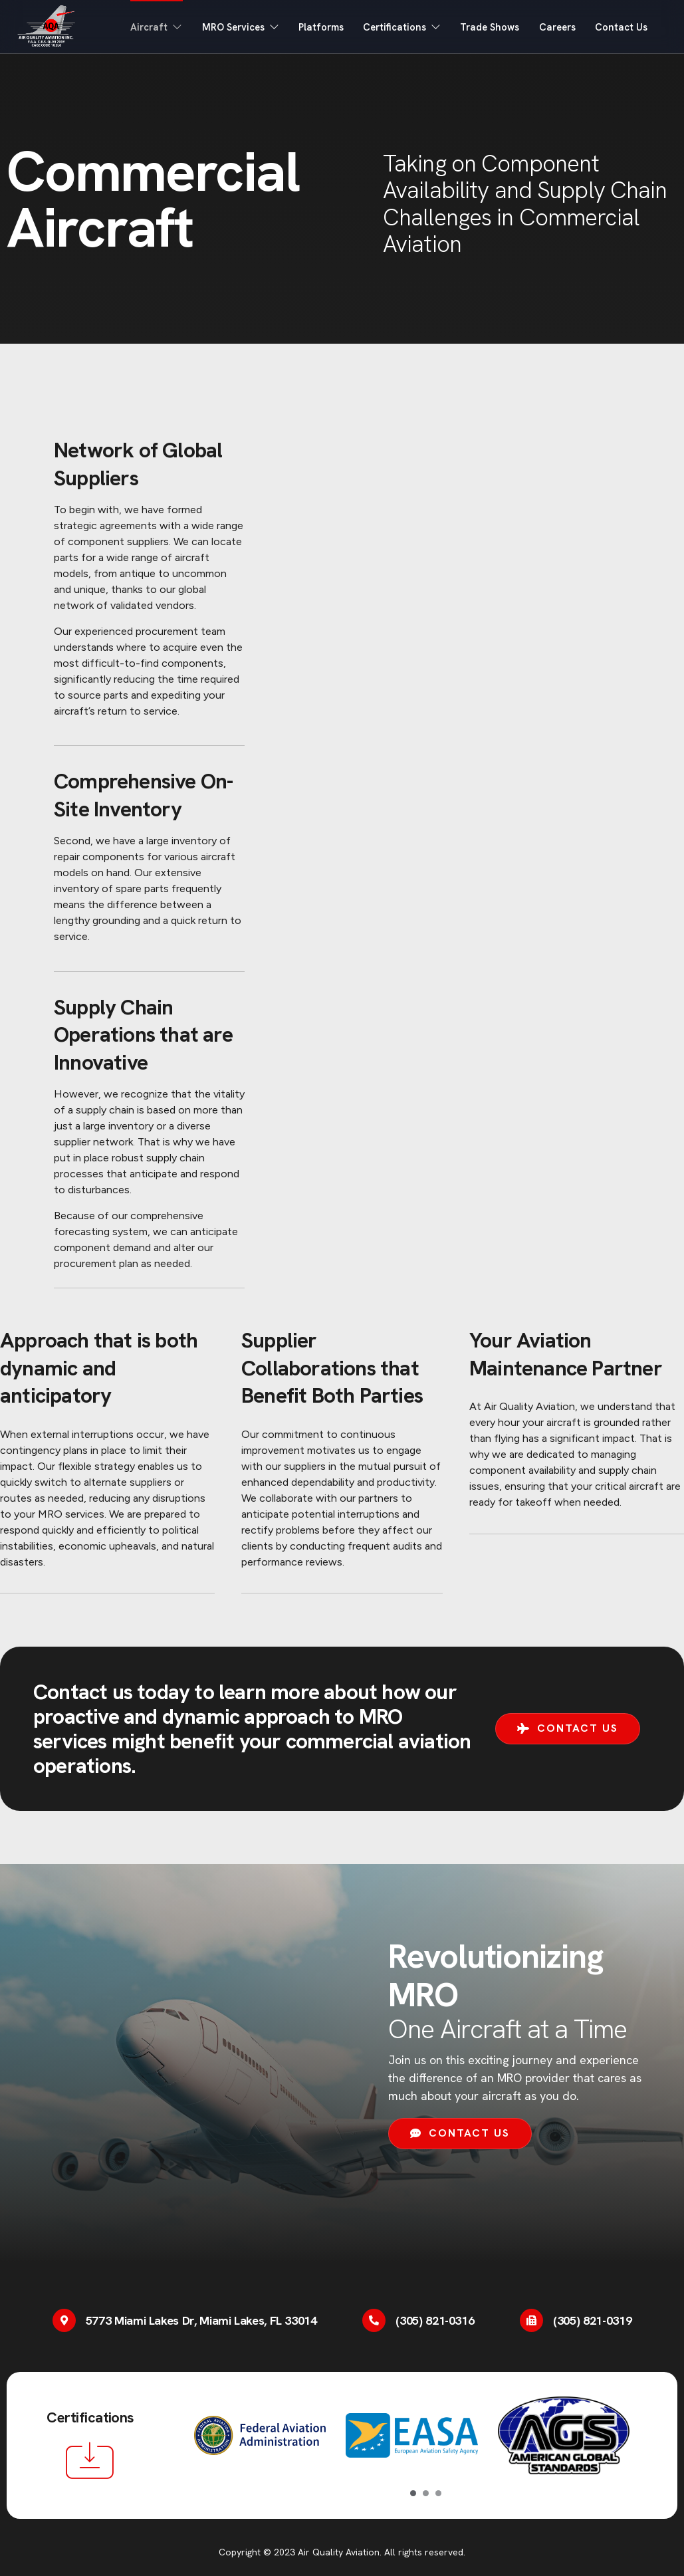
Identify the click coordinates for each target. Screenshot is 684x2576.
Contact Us (621, 27)
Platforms (316, 27)
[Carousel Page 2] (426, 2493)
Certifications (398, 27)
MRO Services (233, 27)
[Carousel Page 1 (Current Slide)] (413, 2493)
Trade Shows (487, 27)
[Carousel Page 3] (438, 2493)
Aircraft (148, 27)
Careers (556, 27)
